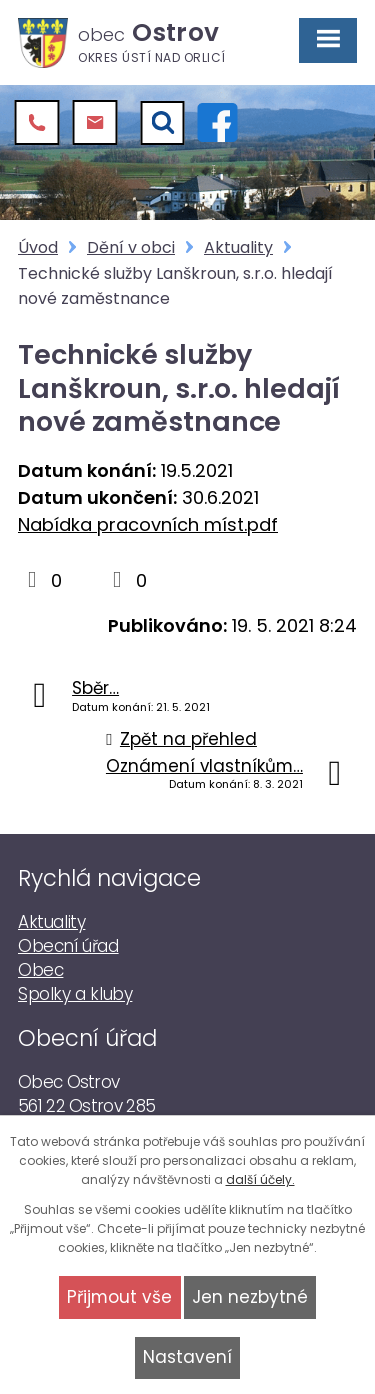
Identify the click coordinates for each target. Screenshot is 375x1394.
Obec (40, 970)
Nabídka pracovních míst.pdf (148, 524)
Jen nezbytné (250, 1297)
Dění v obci (131, 247)
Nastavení (187, 1357)
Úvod (38, 247)
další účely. (260, 1179)
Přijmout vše (119, 1297)
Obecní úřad (68, 946)
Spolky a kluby (75, 994)
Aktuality (238, 247)
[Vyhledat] (163, 123)
